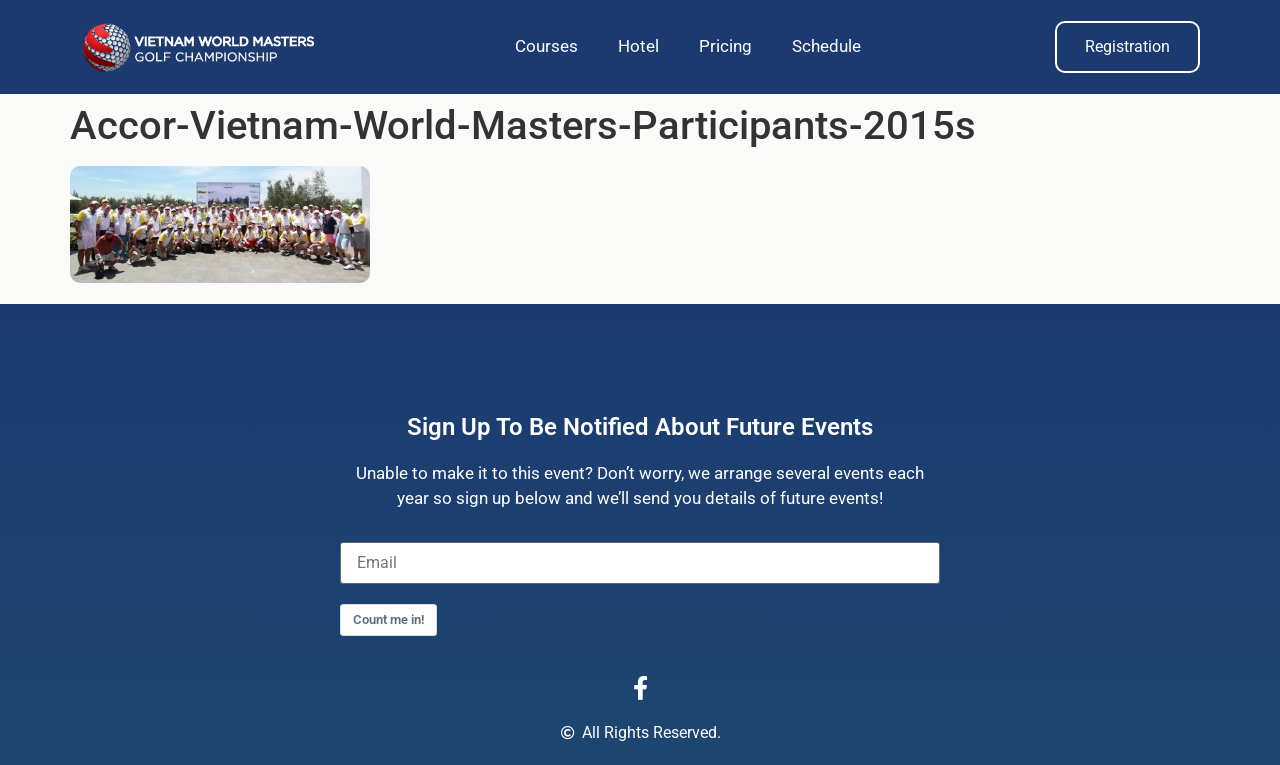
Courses (546, 46)
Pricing (725, 46)
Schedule (826, 46)
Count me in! (388, 619)
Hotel (638, 46)
